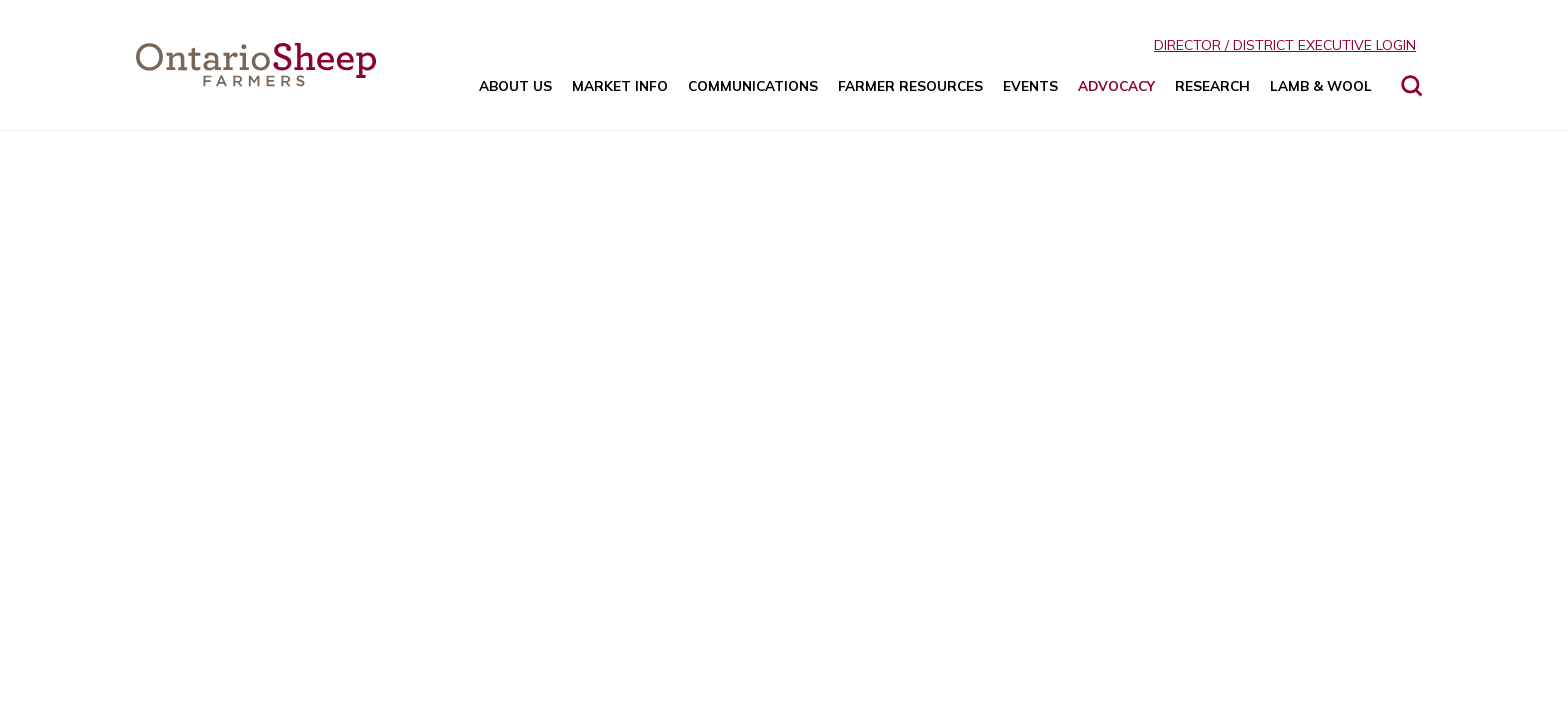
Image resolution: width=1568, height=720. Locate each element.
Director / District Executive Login (1285, 45)
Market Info (620, 85)
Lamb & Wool (1321, 85)
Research (1212, 85)
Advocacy (1116, 85)
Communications (753, 85)
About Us (515, 85)
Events (1030, 85)
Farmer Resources (910, 85)
